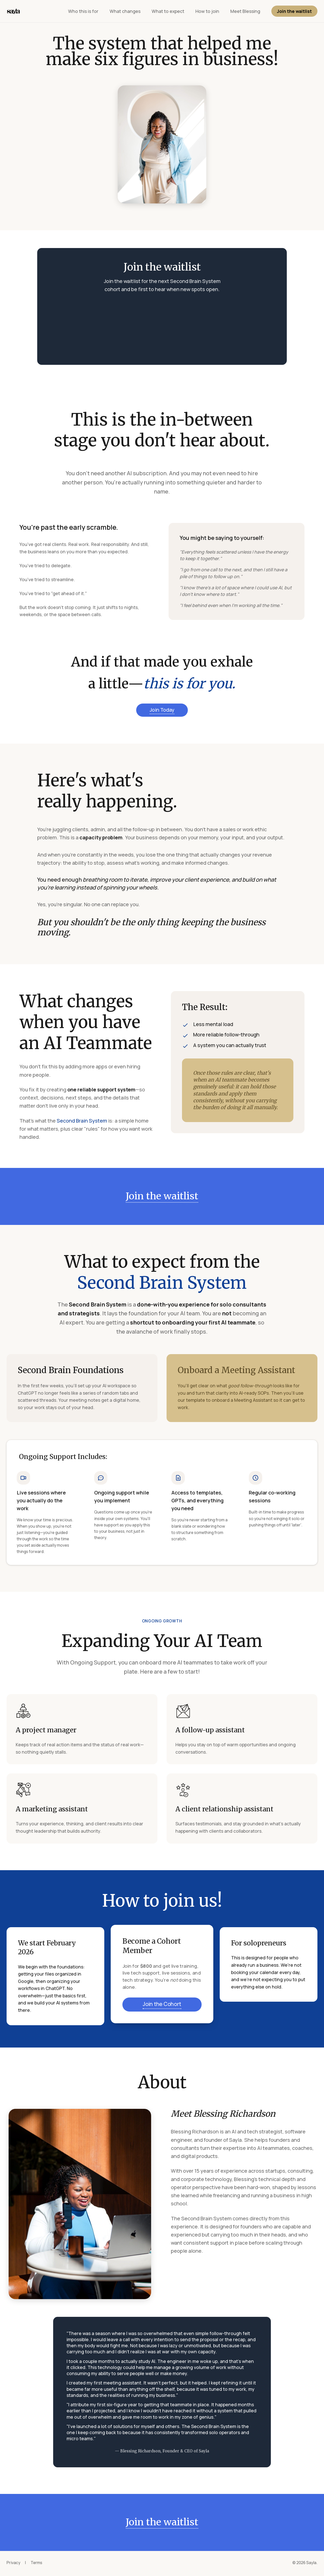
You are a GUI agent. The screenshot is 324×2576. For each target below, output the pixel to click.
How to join (207, 11)
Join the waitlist (294, 11)
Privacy (13, 2564)
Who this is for (83, 11)
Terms (36, 2564)
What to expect (168, 11)
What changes (125, 11)
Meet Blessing (245, 11)
